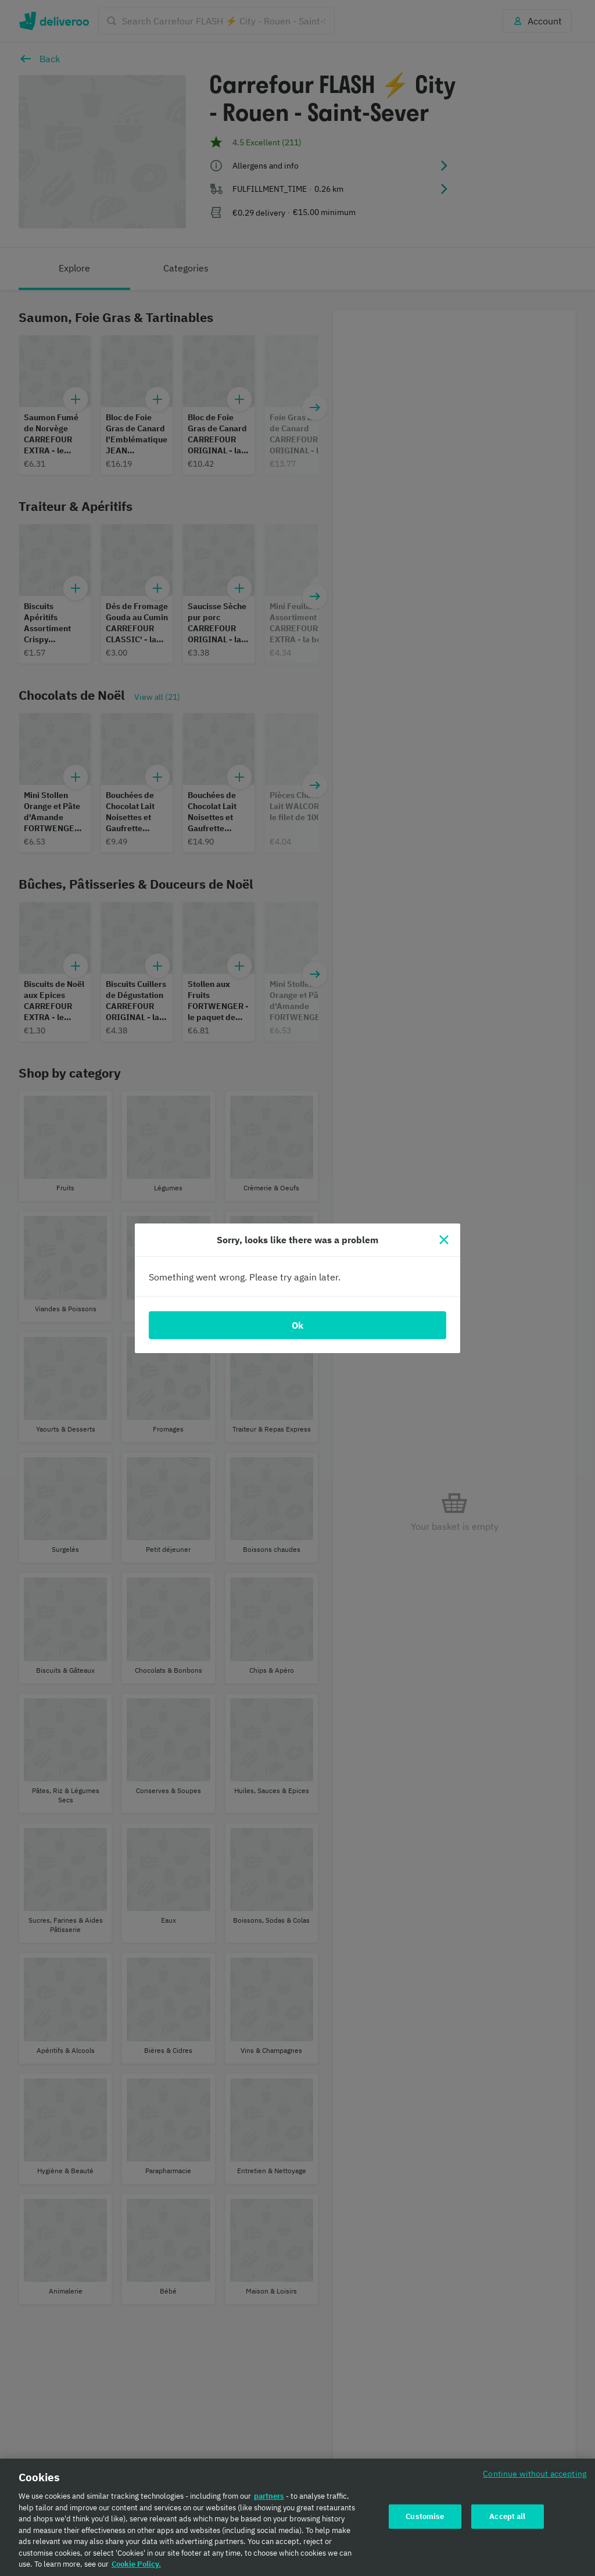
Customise (425, 2516)
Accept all (507, 2516)
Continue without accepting (534, 2473)
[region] (297, 2517)
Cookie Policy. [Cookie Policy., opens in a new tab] (136, 2564)
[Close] (444, 1240)
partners (269, 2496)
